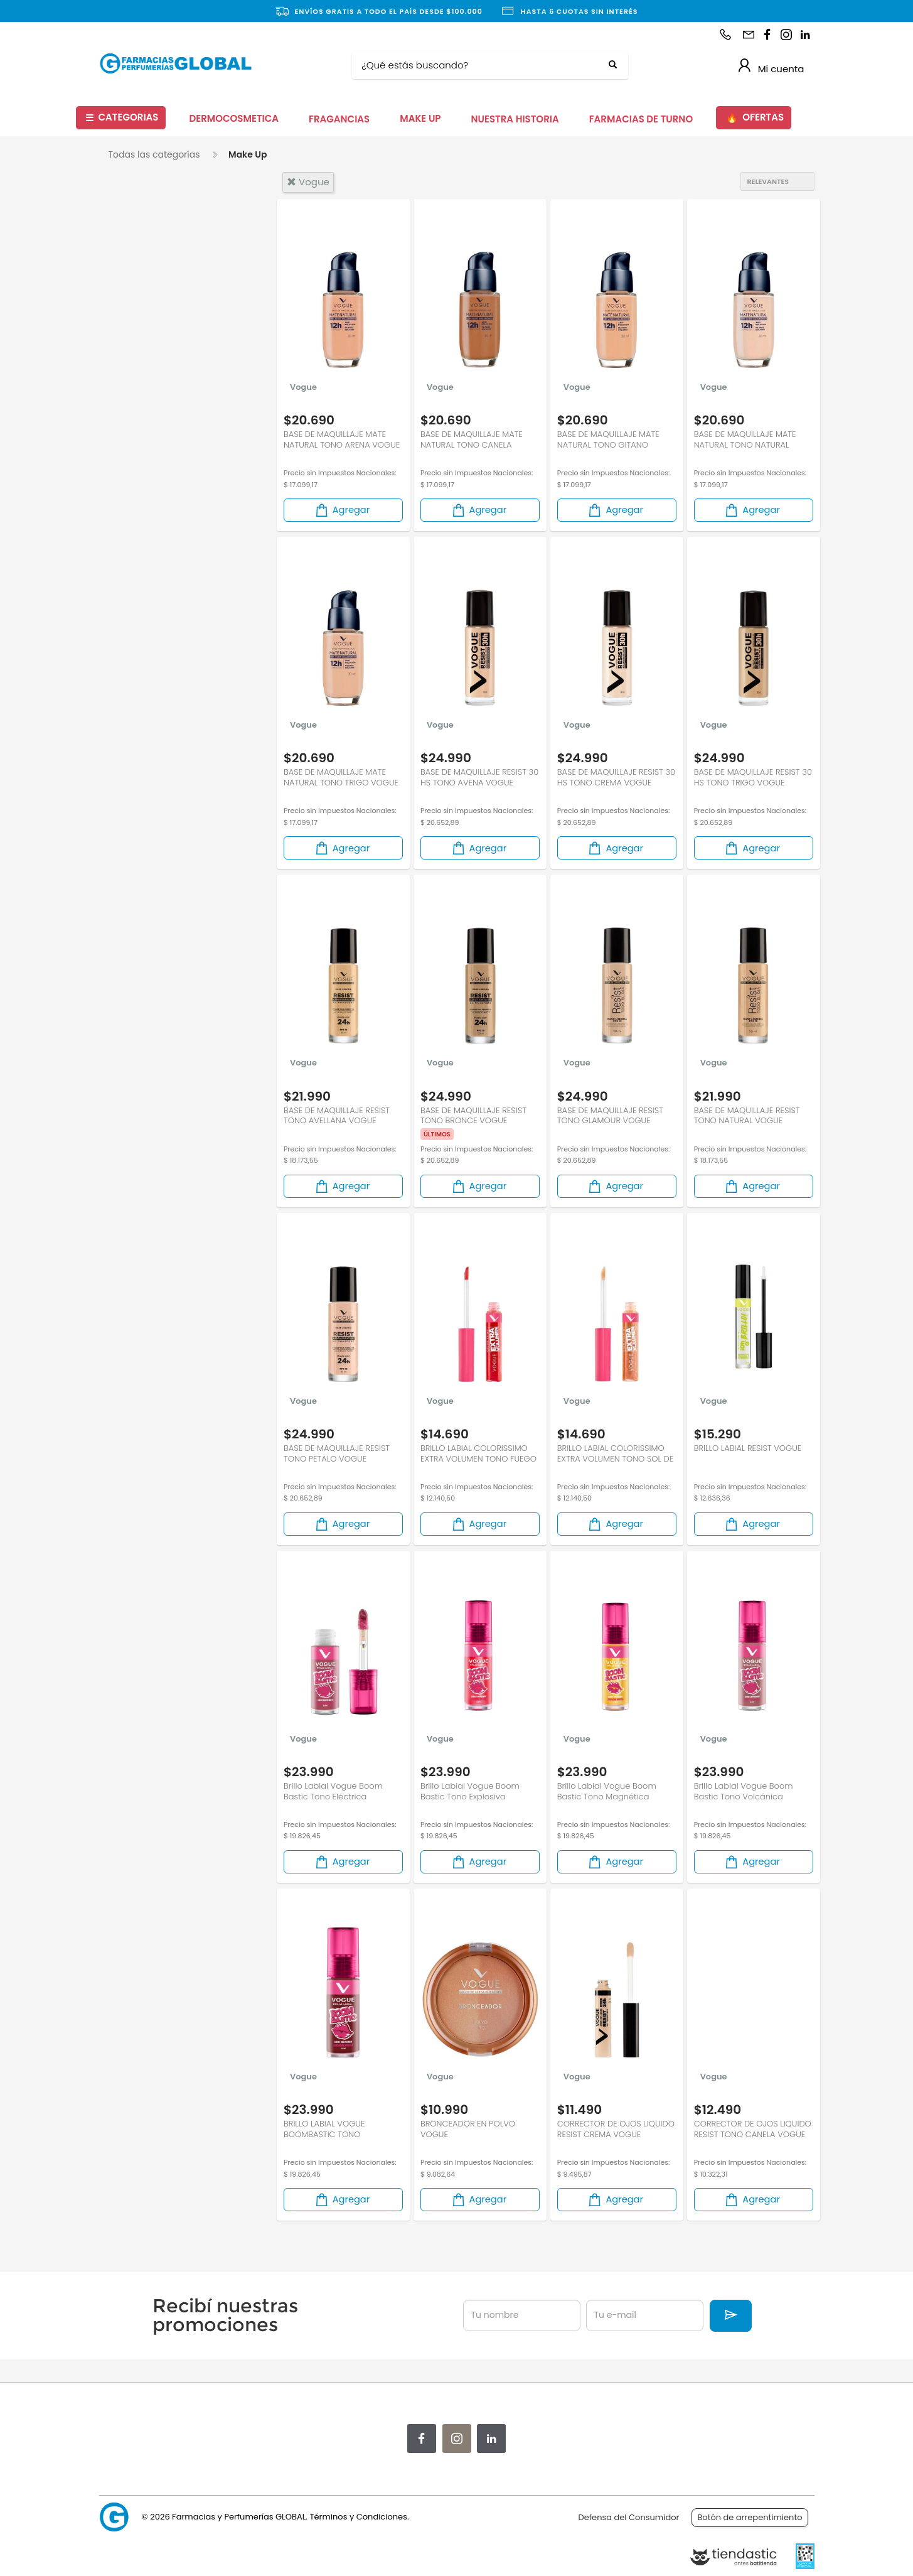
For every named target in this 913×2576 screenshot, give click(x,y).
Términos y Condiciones (358, 2517)
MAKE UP (420, 118)
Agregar (342, 514)
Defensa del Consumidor (629, 2517)
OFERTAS (755, 117)
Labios (136, 354)
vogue (308, 181)
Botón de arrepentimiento (749, 2517)
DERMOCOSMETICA (234, 118)
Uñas (134, 418)
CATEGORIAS (121, 117)
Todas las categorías (154, 154)
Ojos (132, 376)
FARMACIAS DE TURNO (641, 119)
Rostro (137, 397)
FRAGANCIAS (339, 119)
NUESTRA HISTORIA (514, 119)
